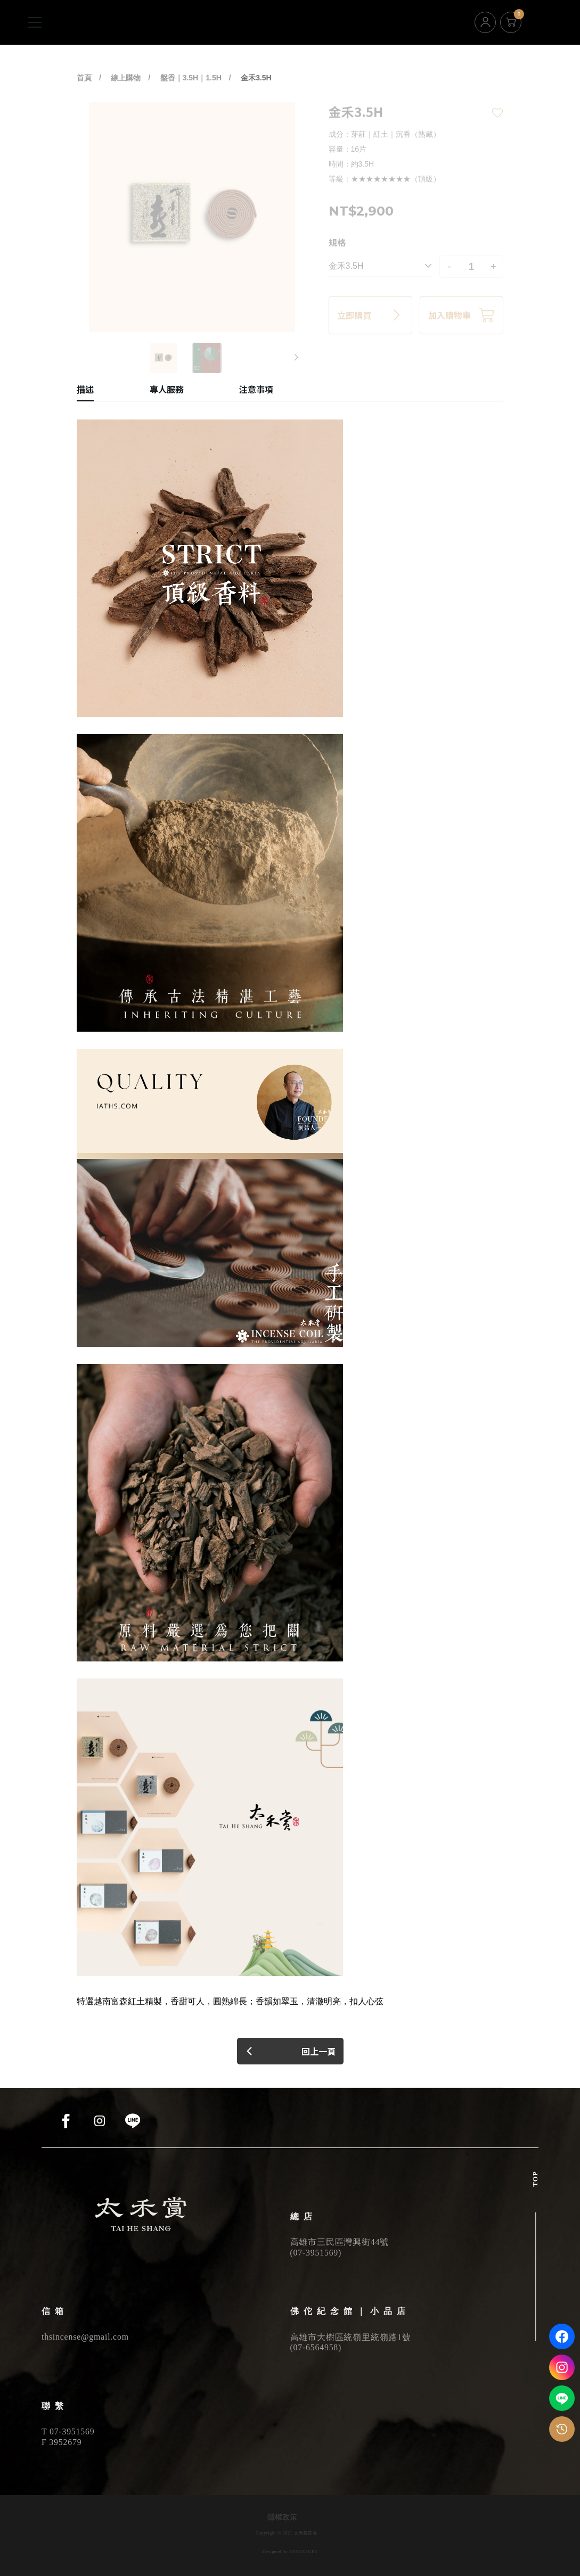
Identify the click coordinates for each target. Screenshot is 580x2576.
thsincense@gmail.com (85, 2336)
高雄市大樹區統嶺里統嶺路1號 (350, 2337)
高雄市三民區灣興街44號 (339, 2241)
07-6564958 (316, 2347)
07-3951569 (316, 2252)
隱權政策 (282, 2517)
